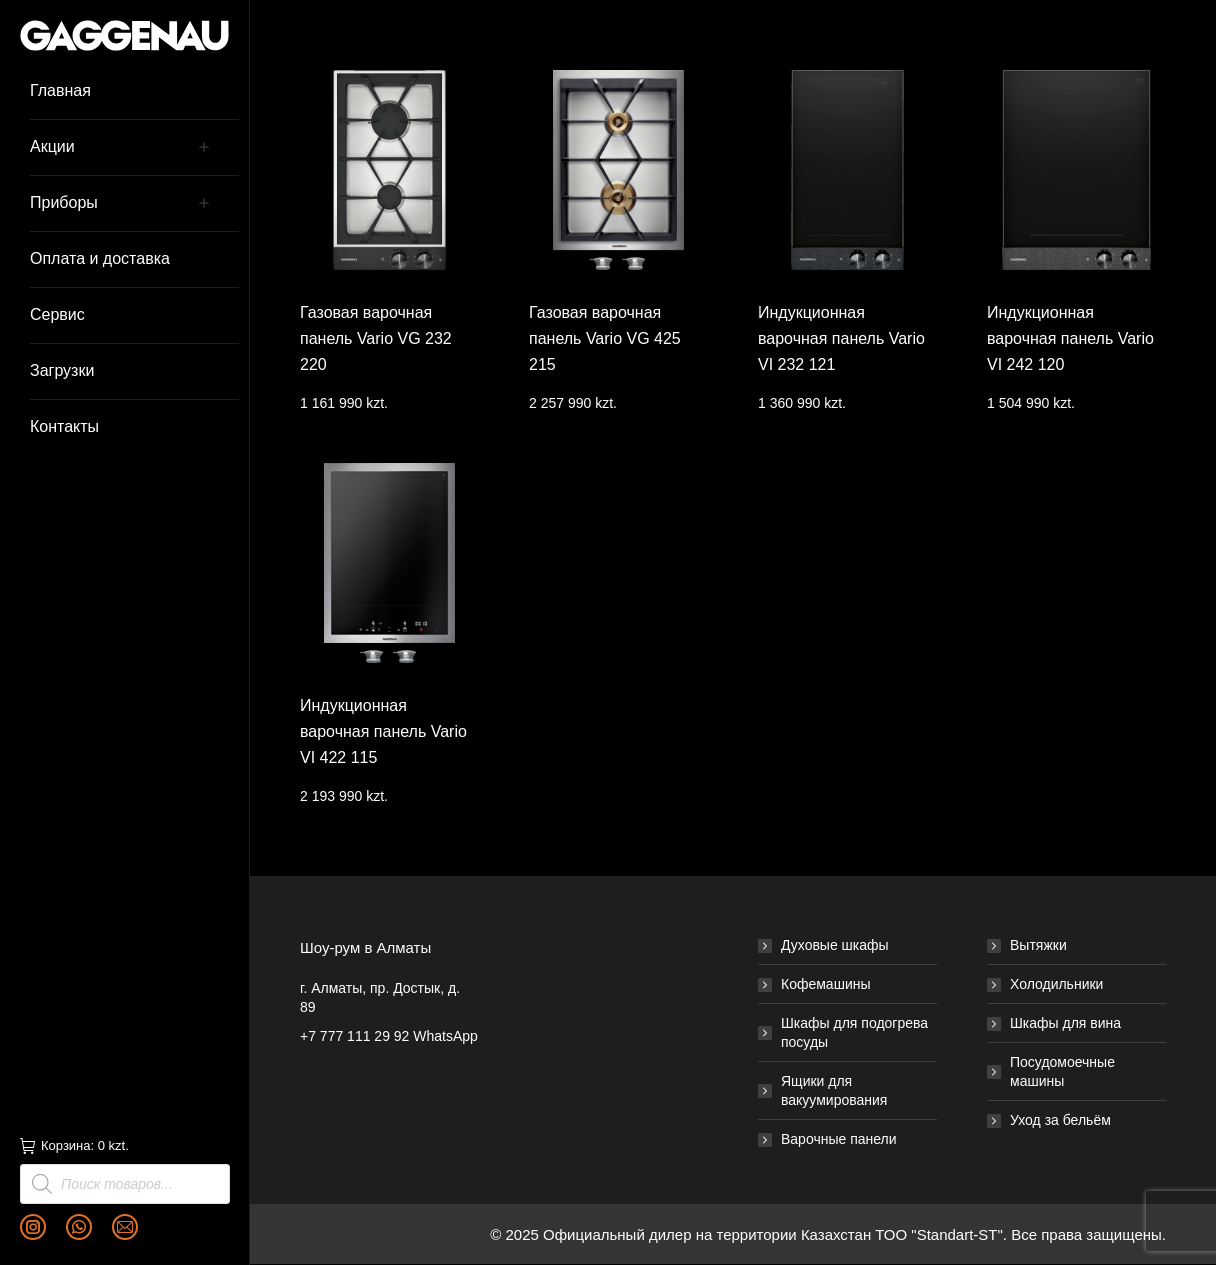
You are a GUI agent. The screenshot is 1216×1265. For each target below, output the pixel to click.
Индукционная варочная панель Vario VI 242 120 (1070, 338)
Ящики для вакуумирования (834, 1090)
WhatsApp (445, 1036)
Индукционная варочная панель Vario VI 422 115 (383, 731)
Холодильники (1056, 984)
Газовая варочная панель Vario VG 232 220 (376, 338)
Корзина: (74, 1145)
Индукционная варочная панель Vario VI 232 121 (841, 338)
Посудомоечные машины (1062, 1071)
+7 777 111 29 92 (354, 1036)
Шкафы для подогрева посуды (854, 1032)
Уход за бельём (1060, 1120)
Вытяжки (1038, 945)
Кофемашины (826, 984)
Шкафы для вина (1065, 1023)
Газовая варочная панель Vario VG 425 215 (605, 338)
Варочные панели (839, 1139)
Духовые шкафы (835, 945)
